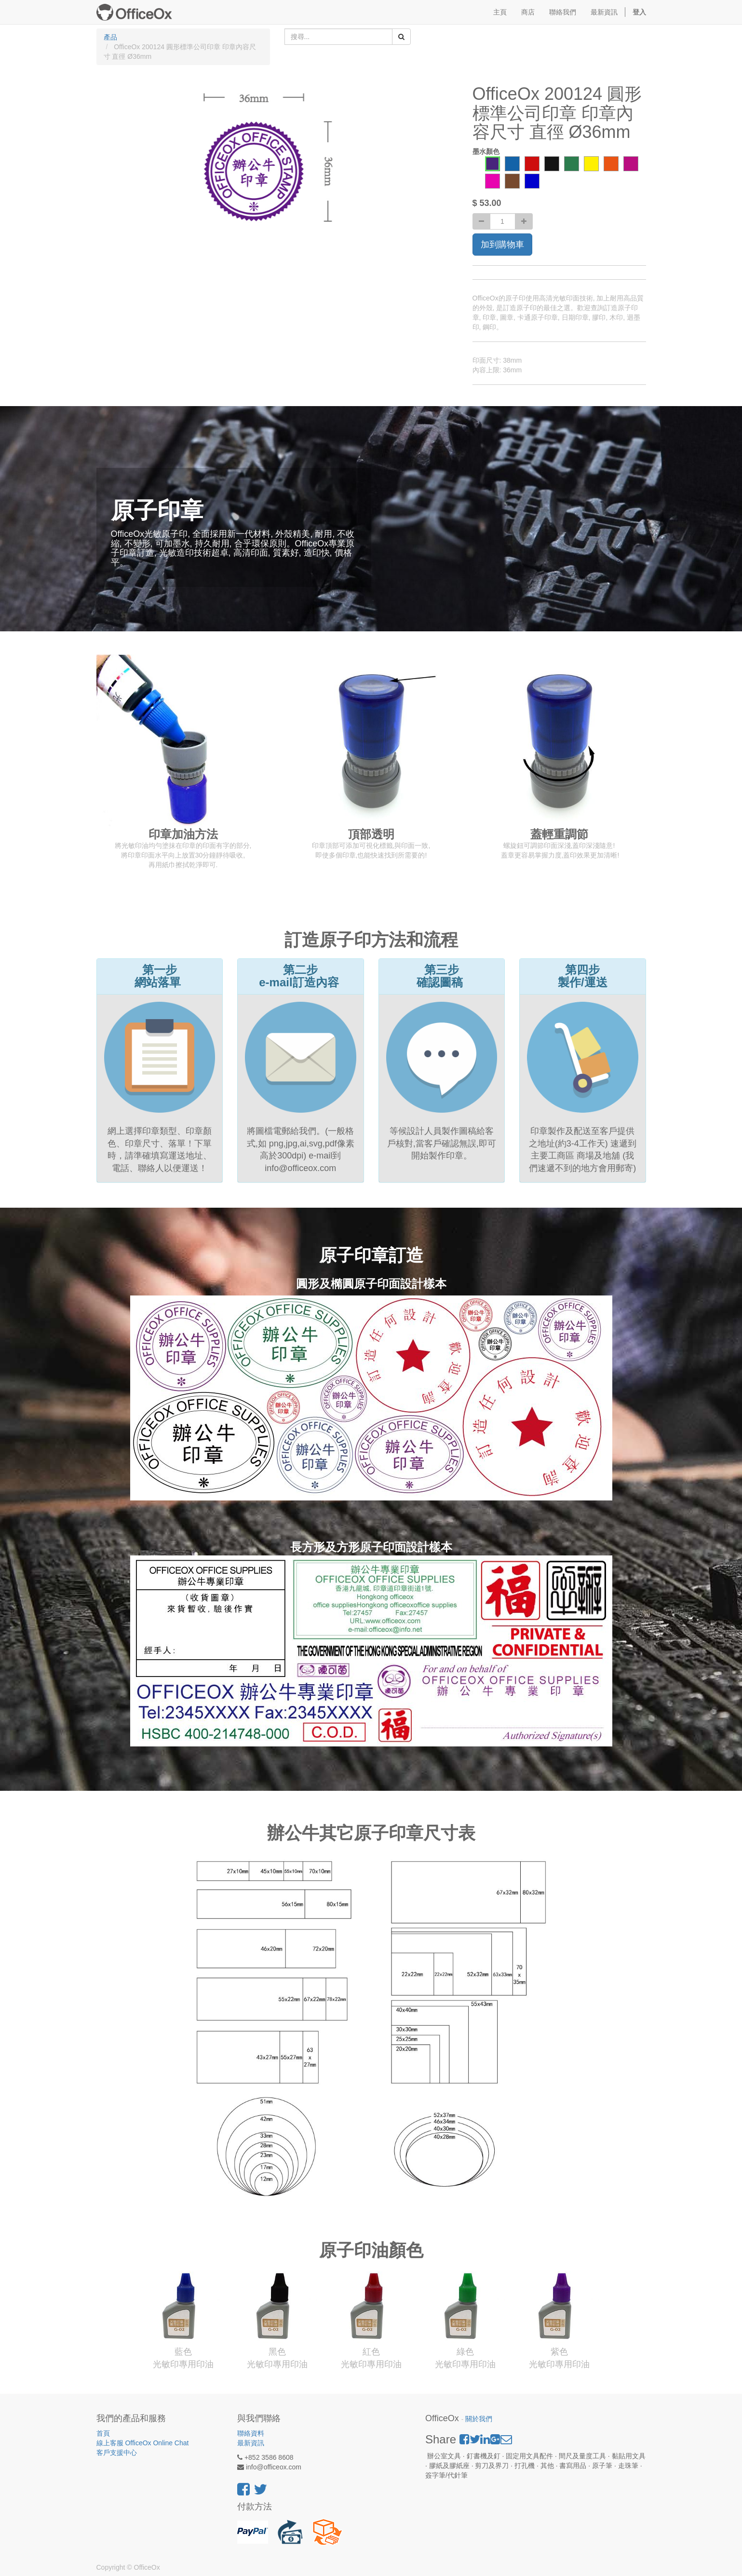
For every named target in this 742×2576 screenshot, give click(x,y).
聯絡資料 (250, 2433)
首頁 (103, 2433)
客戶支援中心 (116, 2452)
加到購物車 (502, 244)
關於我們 (478, 2419)
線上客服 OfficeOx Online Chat (142, 2443)
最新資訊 (250, 2443)
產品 (110, 37)
